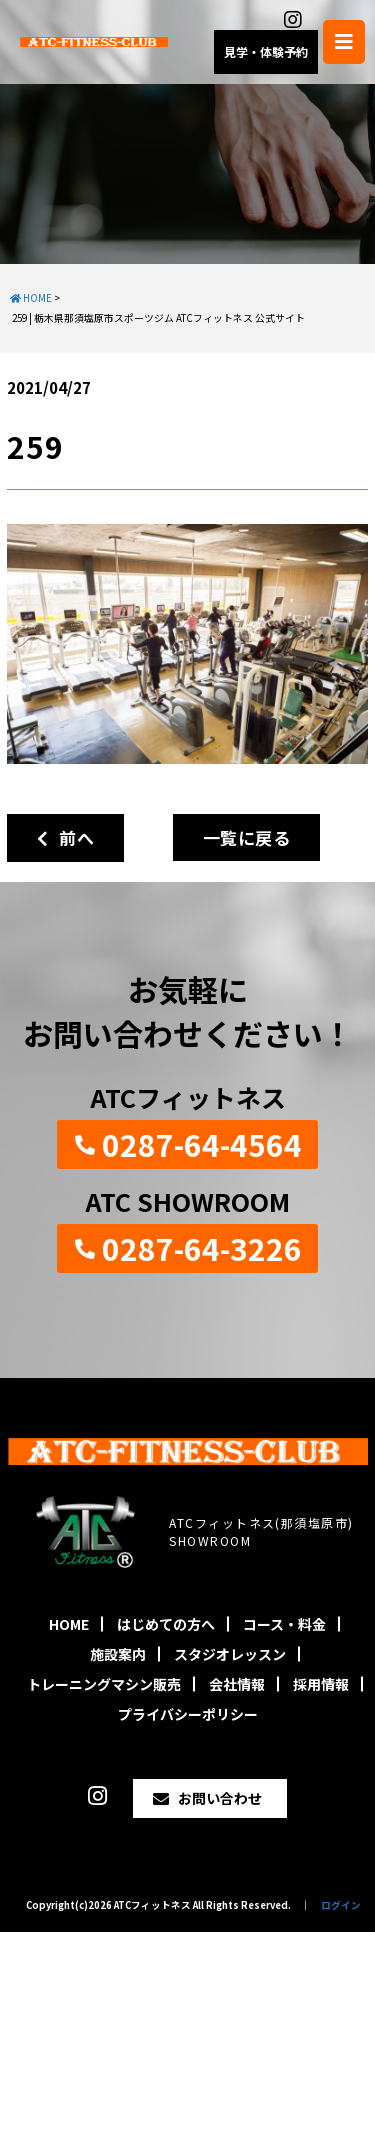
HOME (69, 1624)
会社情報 (237, 1684)
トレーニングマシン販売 (104, 1684)
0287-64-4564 (202, 1144)
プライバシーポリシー (188, 1714)
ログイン (341, 1905)
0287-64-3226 (202, 1248)
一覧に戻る (246, 837)
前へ (65, 837)
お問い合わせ (220, 1798)
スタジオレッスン (230, 1654)
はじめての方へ (166, 1624)
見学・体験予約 (266, 51)
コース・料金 (284, 1624)
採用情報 (321, 1684)
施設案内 (118, 1654)
